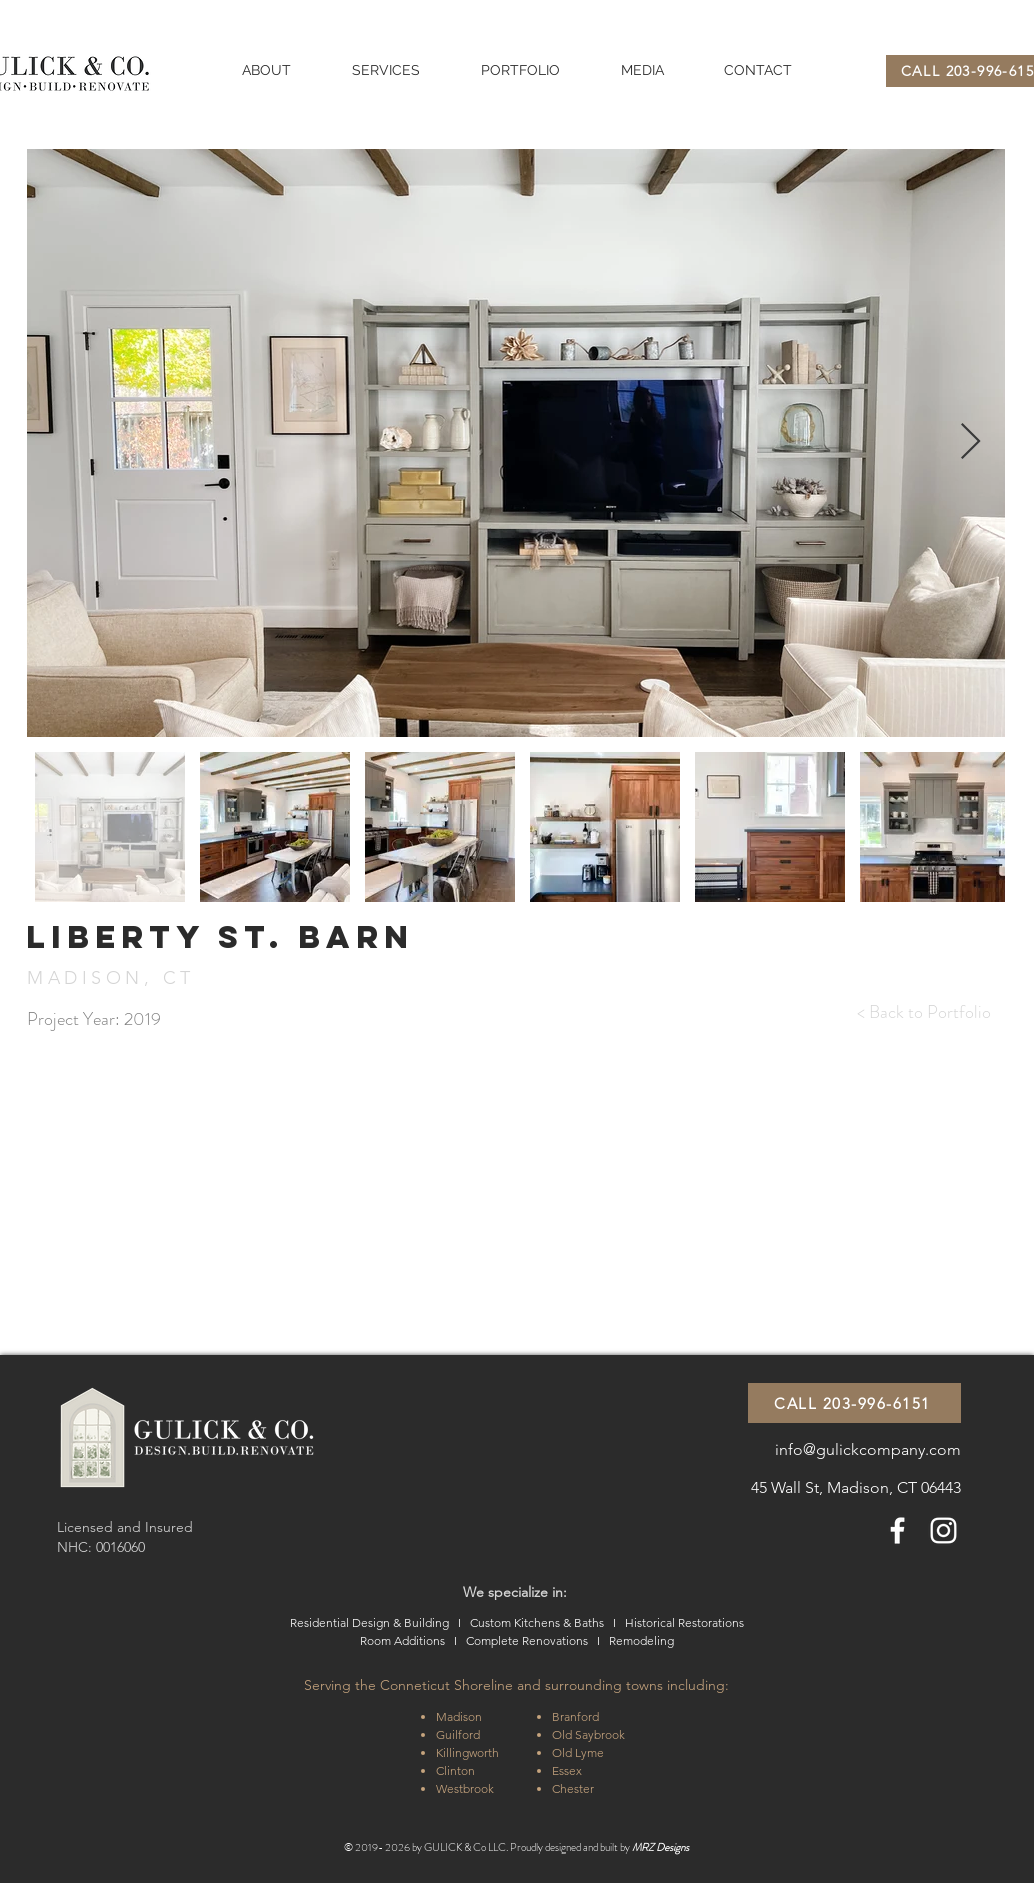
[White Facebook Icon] (897, 1530)
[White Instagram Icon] (943, 1530)
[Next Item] (970, 442)
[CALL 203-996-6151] (854, 1403)
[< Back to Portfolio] (924, 1013)
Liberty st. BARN (220, 937)
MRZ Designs (660, 1847)
